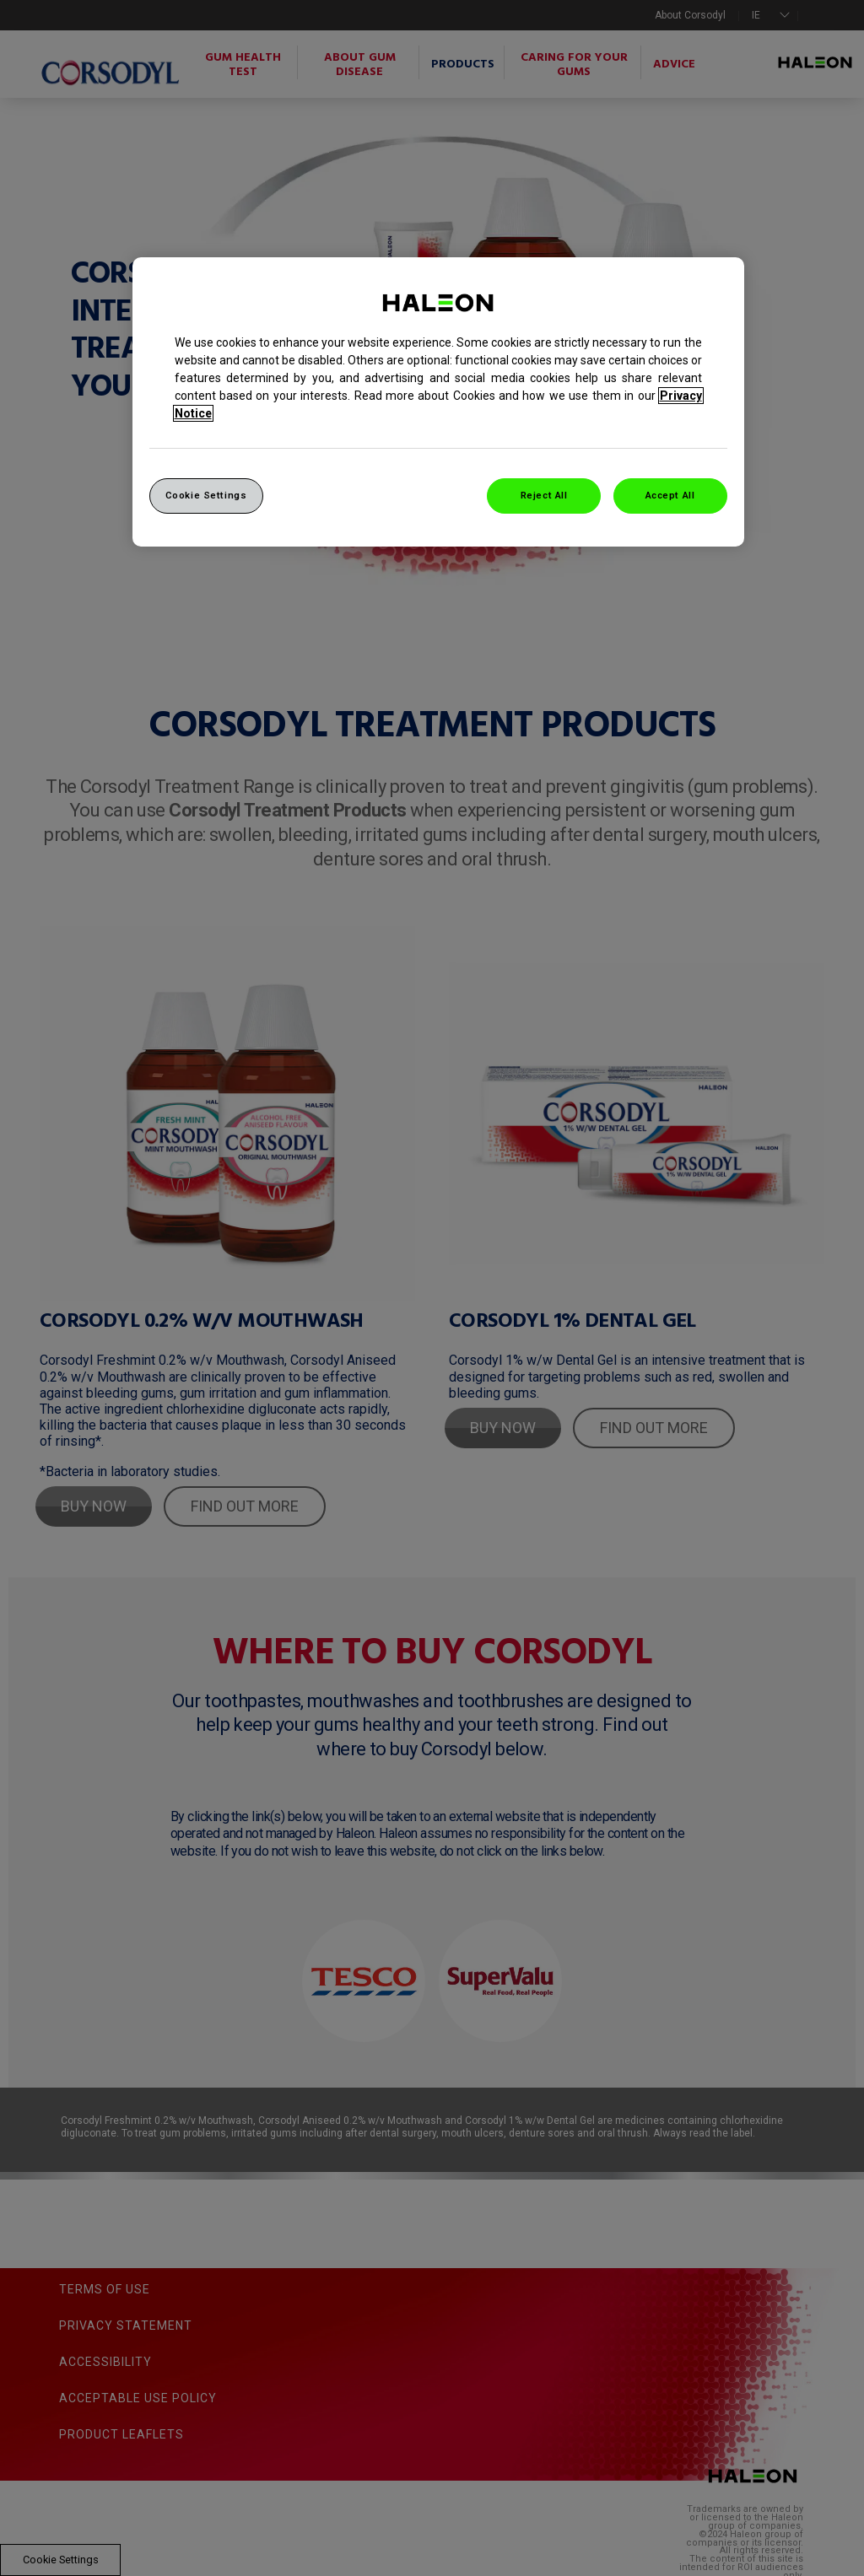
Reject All (544, 495)
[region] (438, 402)
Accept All (670, 495)
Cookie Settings (206, 495)
